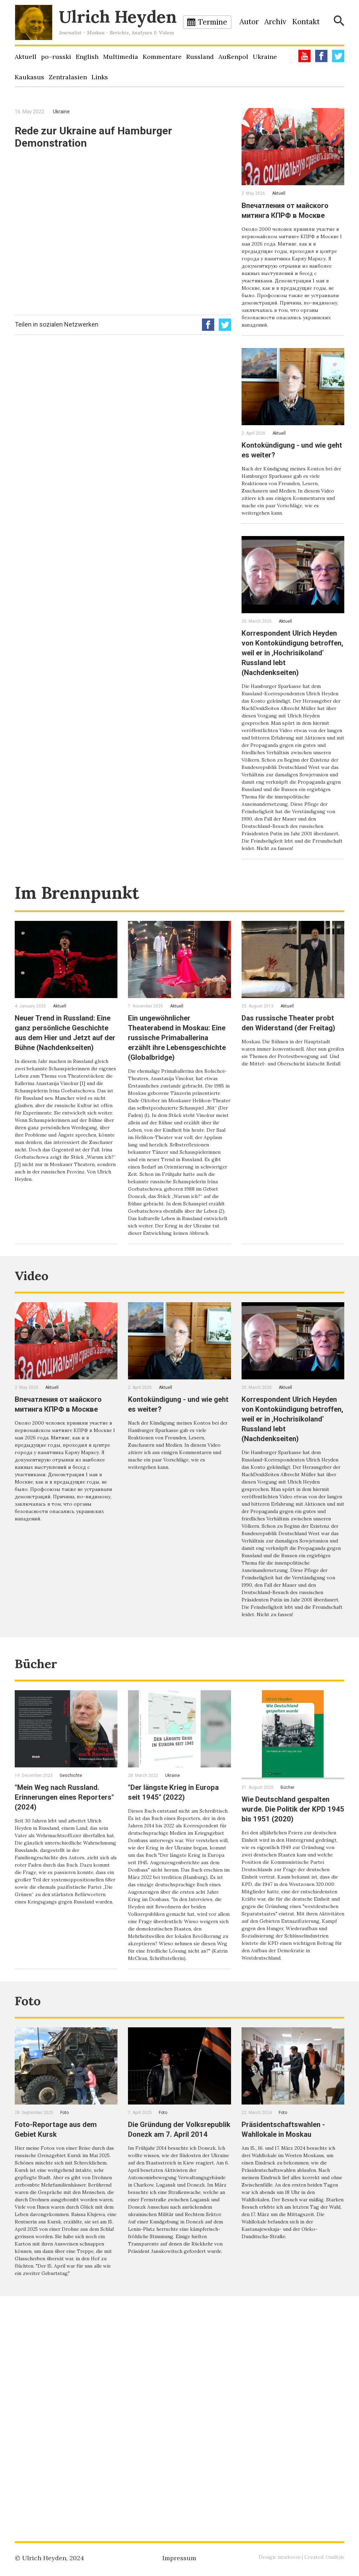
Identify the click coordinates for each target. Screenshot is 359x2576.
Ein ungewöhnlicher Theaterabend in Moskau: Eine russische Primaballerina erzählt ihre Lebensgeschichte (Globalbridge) (178, 1106)
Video (38, 1392)
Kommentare (162, 57)
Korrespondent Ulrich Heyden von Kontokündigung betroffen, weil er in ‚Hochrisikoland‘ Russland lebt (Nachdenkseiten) (291, 682)
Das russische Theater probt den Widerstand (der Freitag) (292, 1091)
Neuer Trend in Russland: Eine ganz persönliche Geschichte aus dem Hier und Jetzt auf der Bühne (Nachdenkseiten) (62, 1101)
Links (100, 77)
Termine (212, 22)
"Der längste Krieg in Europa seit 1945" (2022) (175, 1949)
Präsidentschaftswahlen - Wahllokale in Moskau (291, 2323)
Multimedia (120, 57)
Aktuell (25, 57)
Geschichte (71, 1932)
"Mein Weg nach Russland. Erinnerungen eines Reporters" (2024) (65, 1954)
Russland (200, 57)
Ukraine (265, 57)
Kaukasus (29, 77)
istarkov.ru (286, 2557)
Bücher (44, 1819)
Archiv (275, 21)
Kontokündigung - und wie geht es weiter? (291, 474)
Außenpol (233, 57)
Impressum (179, 2558)
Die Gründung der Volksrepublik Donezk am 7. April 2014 (176, 2328)
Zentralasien (68, 77)
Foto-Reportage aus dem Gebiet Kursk (62, 2323)
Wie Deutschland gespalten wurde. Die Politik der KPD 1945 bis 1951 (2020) (288, 1970)
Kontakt (306, 21)
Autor (249, 21)
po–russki (56, 57)
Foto (32, 2193)
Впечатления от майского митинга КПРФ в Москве (291, 215)
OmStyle (334, 2557)
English (87, 57)
